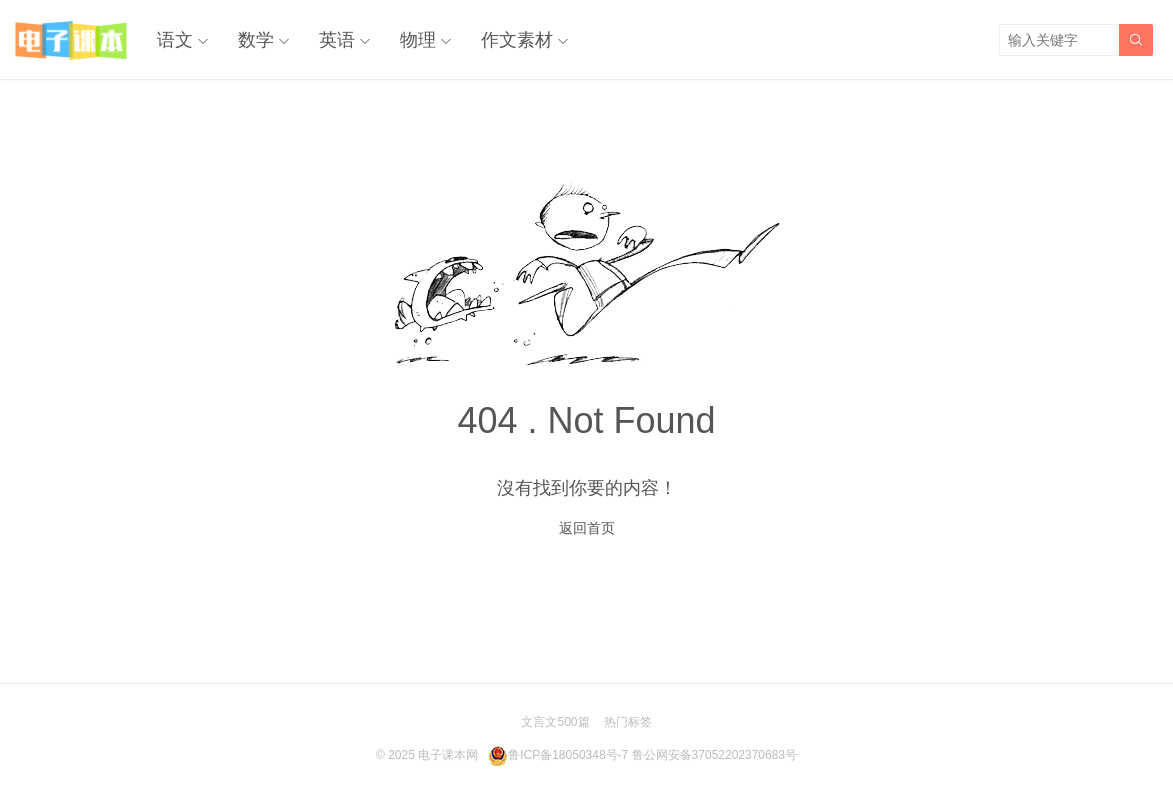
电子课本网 (448, 755)
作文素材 (517, 40)
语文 (175, 40)
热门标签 (628, 722)
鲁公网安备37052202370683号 (714, 755)
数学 (256, 40)
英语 (337, 40)
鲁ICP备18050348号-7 (568, 755)
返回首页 (587, 528)
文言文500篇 (555, 722)
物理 (418, 40)
